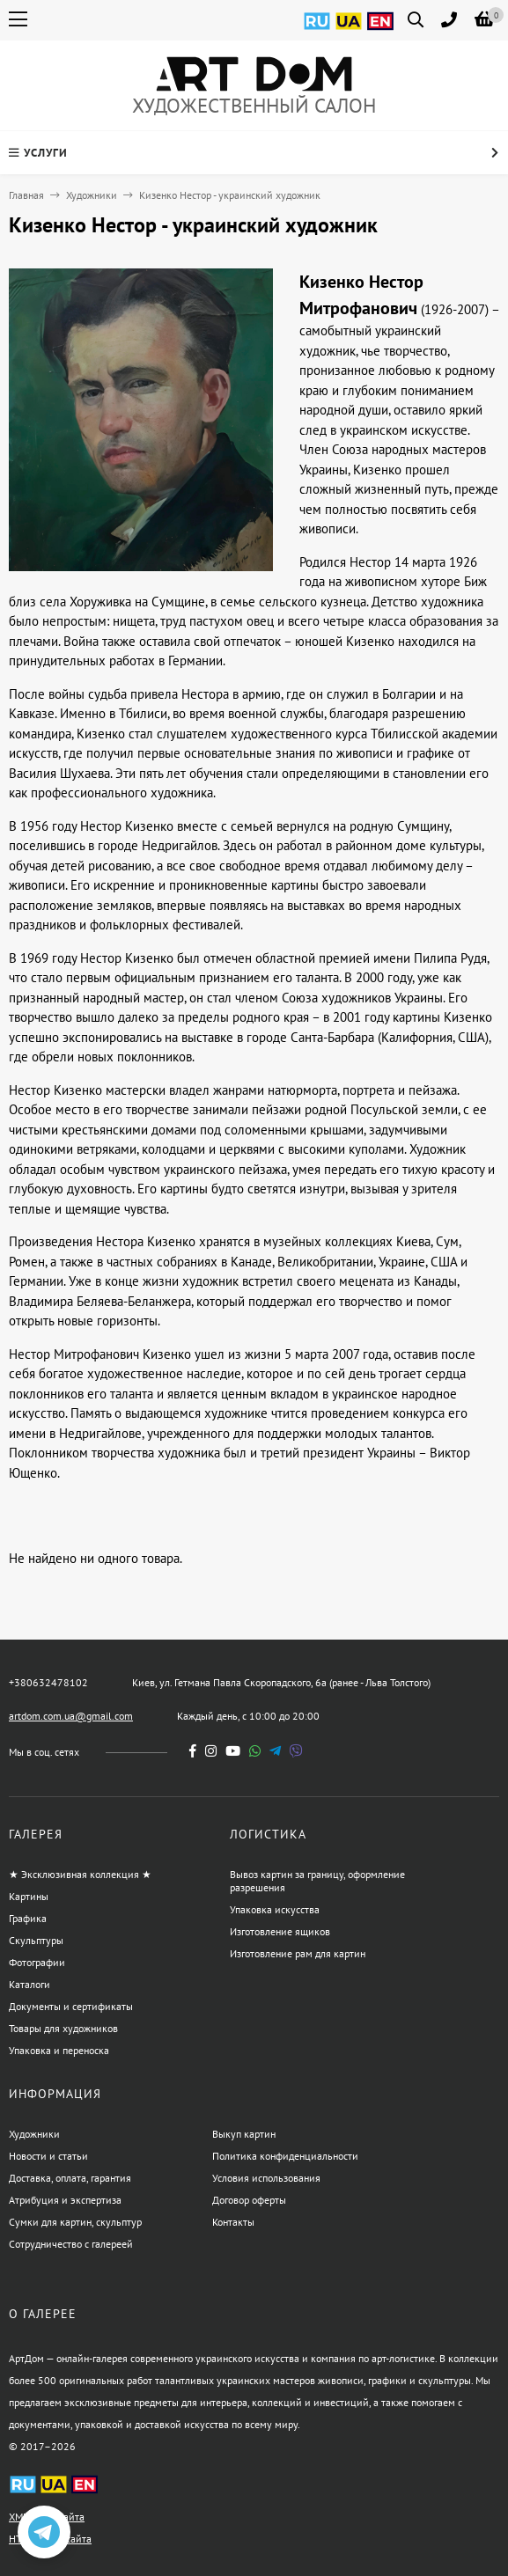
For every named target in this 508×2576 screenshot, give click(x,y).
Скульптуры (36, 1940)
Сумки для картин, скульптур (75, 2221)
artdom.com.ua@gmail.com (71, 1715)
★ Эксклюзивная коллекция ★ (80, 1874)
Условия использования (266, 2177)
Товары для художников (63, 2028)
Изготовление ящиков (280, 1931)
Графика (28, 1918)
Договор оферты (249, 2199)
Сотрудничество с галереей (71, 2243)
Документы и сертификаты (71, 2006)
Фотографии (37, 1962)
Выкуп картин (244, 2133)
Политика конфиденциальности (285, 2155)
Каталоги (29, 1984)
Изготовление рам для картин (297, 1953)
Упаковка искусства (275, 1909)
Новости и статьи (48, 2155)
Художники (91, 195)
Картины (28, 1896)
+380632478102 (48, 1682)
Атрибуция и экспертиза (65, 2199)
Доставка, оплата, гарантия (70, 2177)
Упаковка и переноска (59, 2050)
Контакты (233, 2221)
